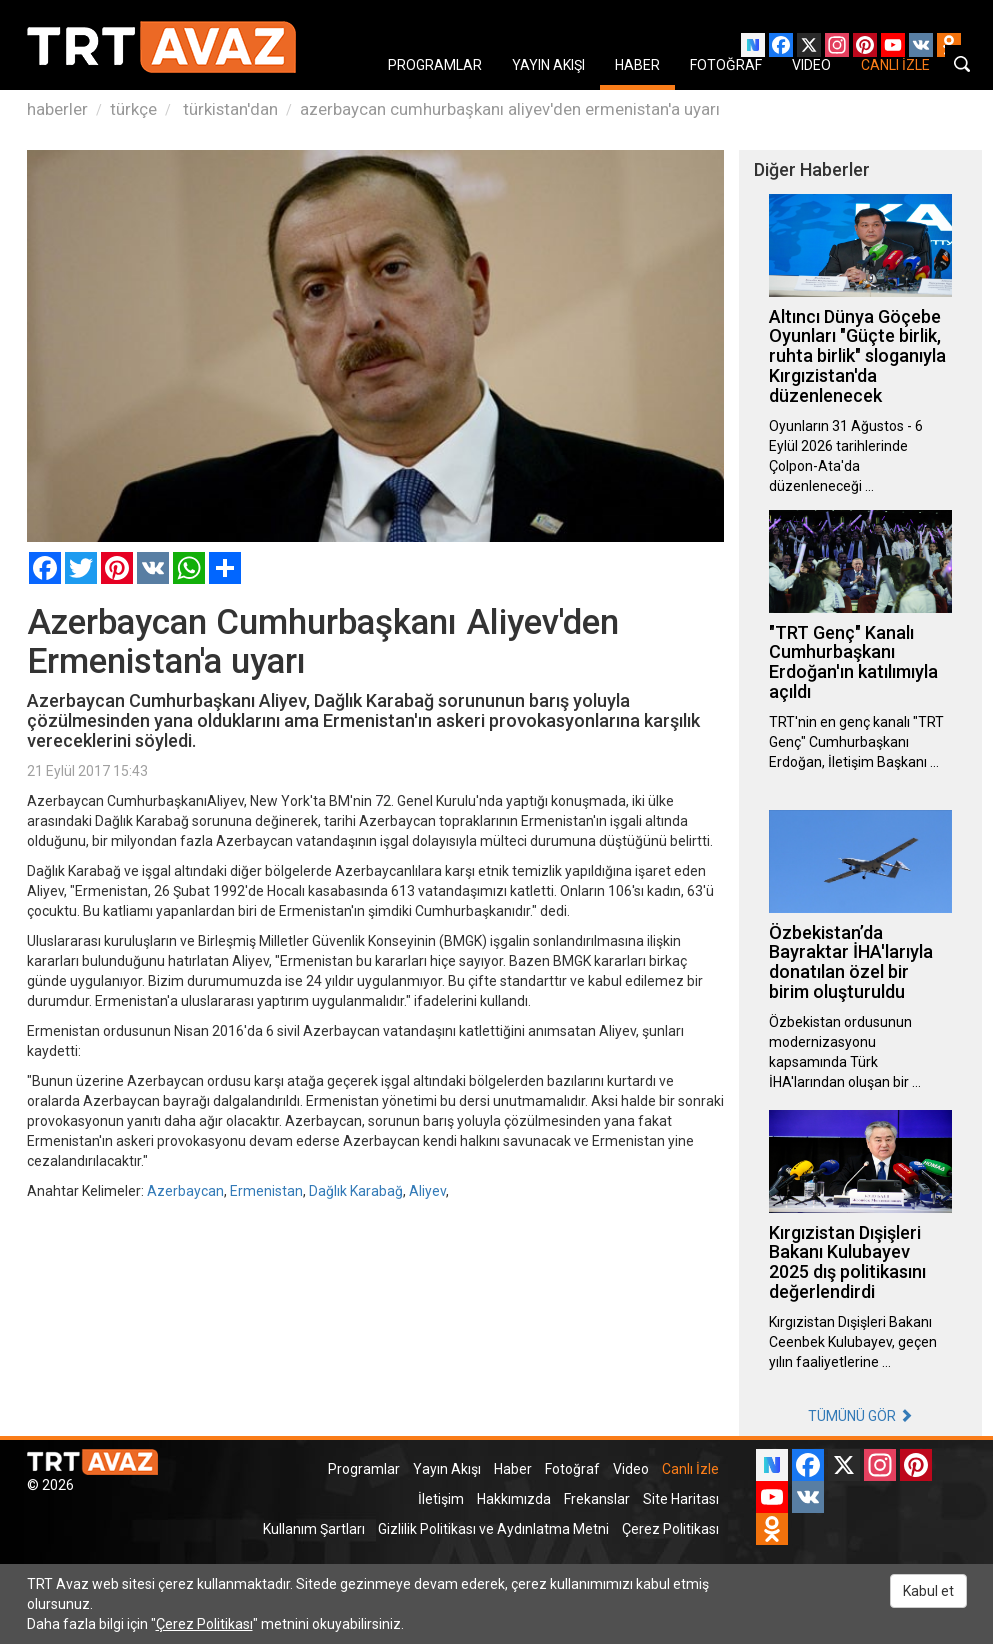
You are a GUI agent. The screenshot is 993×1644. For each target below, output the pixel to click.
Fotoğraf (572, 1469)
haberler (57, 109)
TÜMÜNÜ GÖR (860, 1416)
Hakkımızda (514, 1499)
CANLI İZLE (895, 65)
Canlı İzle (690, 1469)
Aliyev (427, 1191)
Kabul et (928, 1591)
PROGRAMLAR (435, 65)
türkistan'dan (228, 109)
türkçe (133, 109)
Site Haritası (681, 1499)
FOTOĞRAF (726, 65)
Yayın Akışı (447, 1469)
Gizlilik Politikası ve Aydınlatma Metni (493, 1529)
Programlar (364, 1469)
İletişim (441, 1499)
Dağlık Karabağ (356, 1191)
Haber (513, 1469)
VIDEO (811, 65)
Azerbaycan (185, 1191)
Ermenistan (266, 1191)
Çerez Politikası (670, 1529)
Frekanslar (597, 1499)
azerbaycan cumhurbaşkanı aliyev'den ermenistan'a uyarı (510, 109)
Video (631, 1469)
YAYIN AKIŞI (548, 65)
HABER (637, 65)
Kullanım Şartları (314, 1529)
